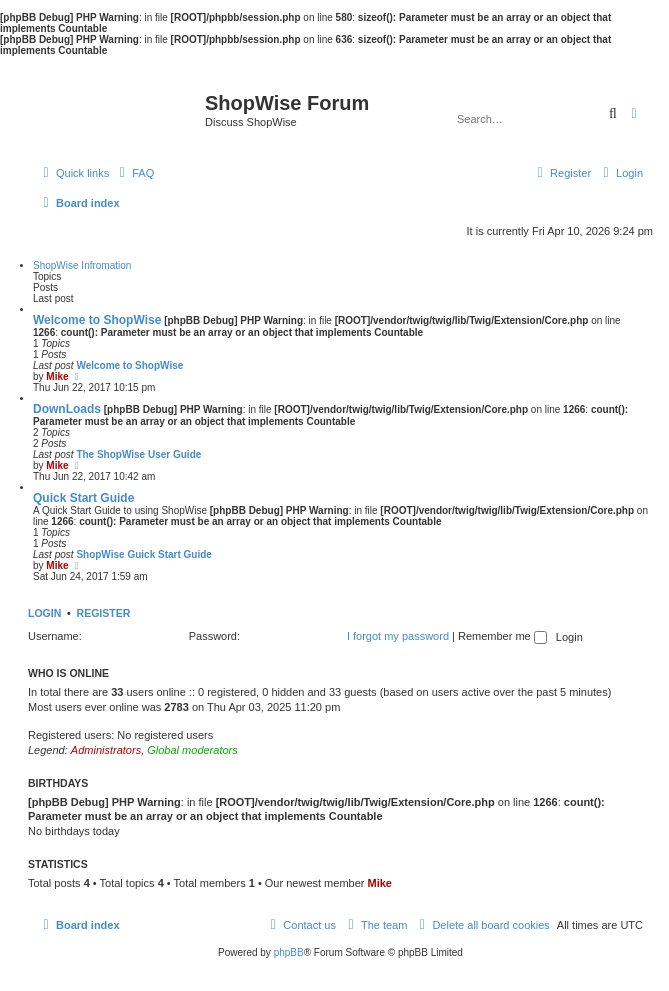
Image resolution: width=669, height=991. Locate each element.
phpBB (289, 952)
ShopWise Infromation (82, 265)
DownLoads (67, 409)
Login (44, 613)
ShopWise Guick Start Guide (144, 554)
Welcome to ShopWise (97, 320)
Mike (57, 376)
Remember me (502, 636)
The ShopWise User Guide (138, 454)
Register (104, 613)
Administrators (106, 750)
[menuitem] (134, 173)
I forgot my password (398, 636)
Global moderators (192, 750)
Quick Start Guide (83, 498)
